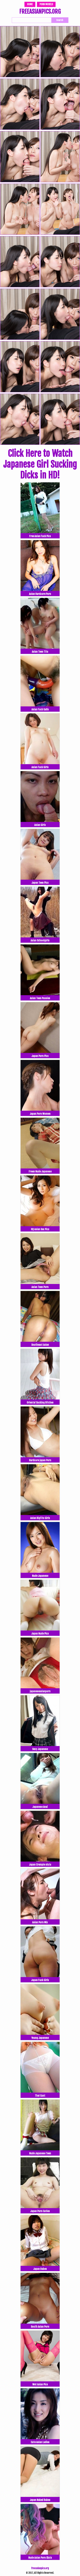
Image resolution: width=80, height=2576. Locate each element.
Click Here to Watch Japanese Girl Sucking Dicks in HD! (40, 464)
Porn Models (46, 4)
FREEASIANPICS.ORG (40, 12)
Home (30, 4)
